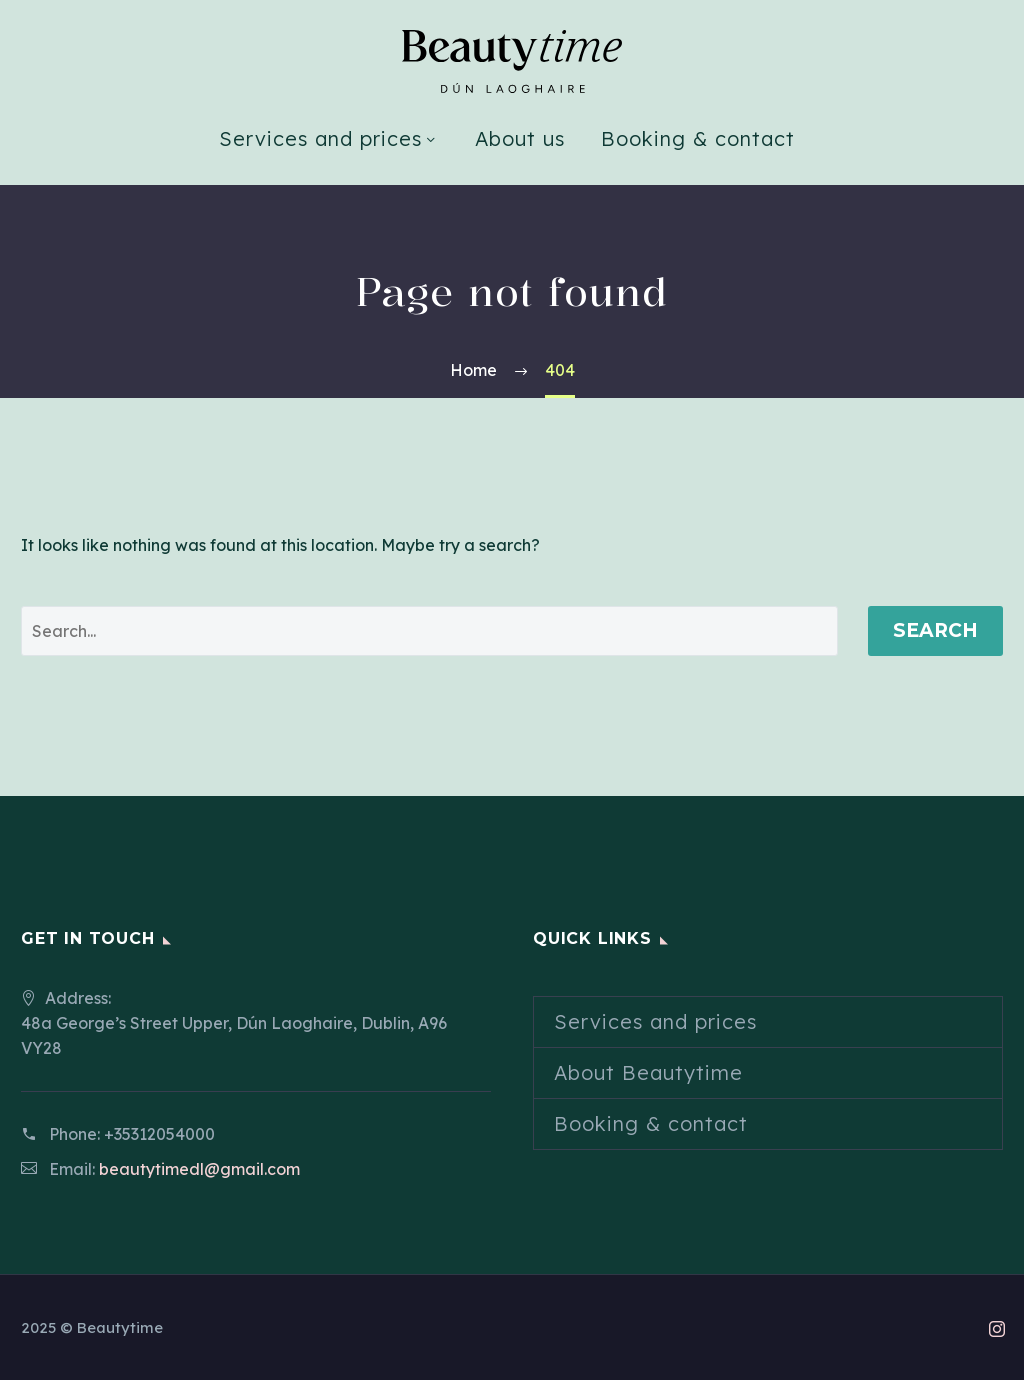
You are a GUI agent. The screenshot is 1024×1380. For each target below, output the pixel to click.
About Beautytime (648, 1072)
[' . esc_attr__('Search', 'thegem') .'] (429, 631)
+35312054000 (159, 1134)
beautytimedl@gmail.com (199, 1169)
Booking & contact (698, 138)
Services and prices (320, 138)
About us (520, 138)
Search (935, 630)
